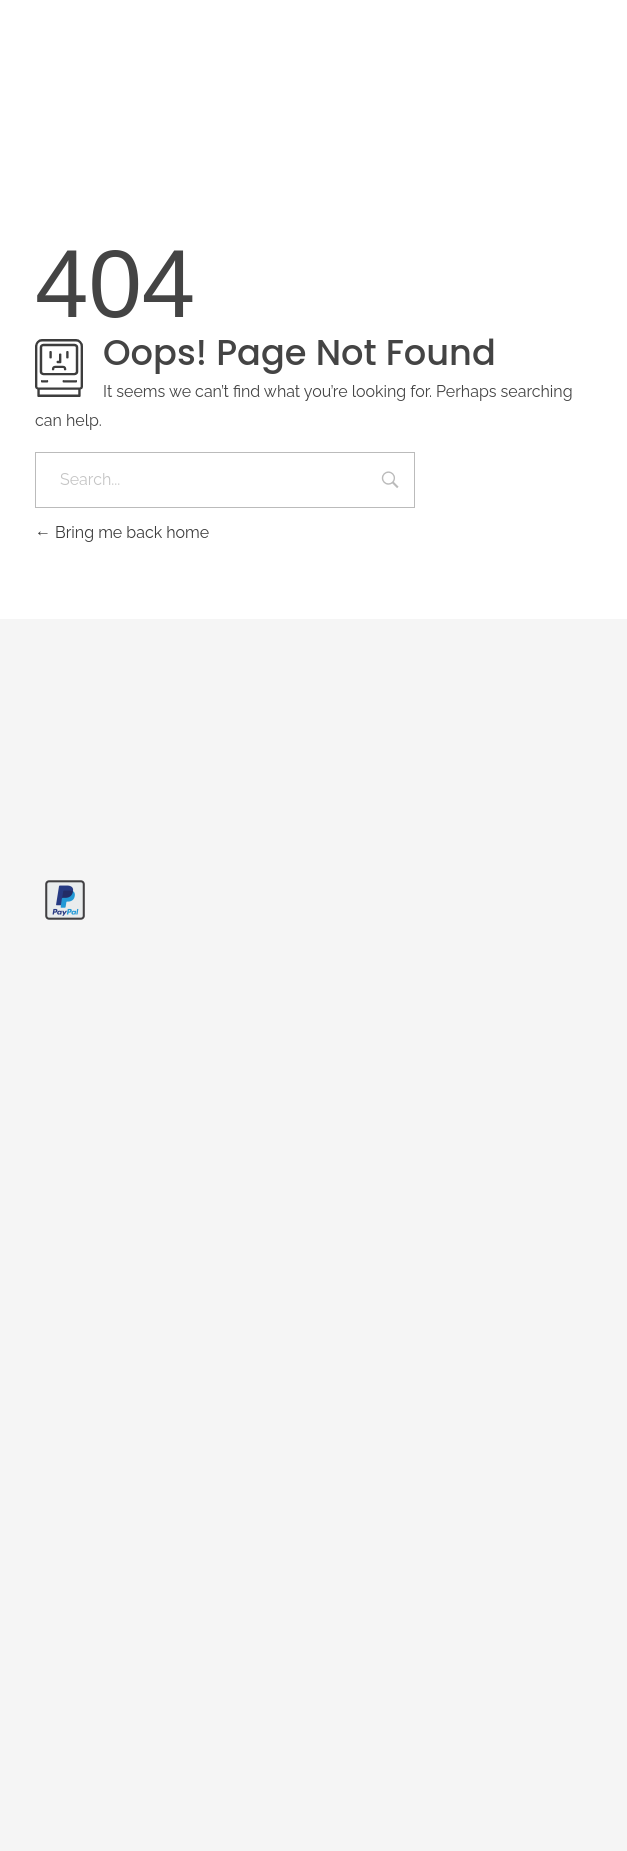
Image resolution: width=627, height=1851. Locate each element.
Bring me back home (122, 532)
